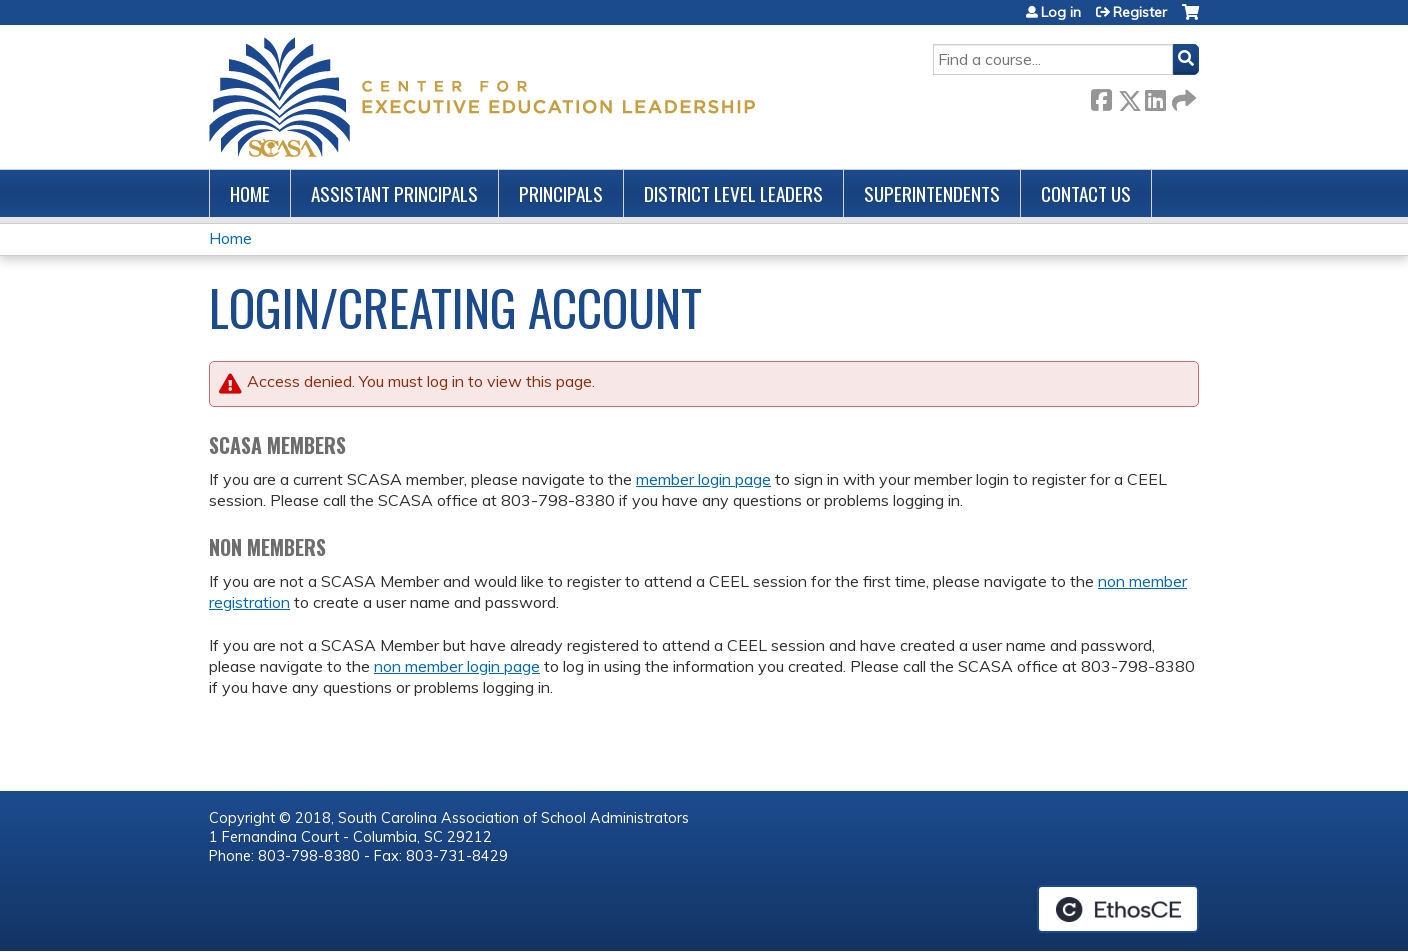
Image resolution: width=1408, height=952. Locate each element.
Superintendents (932, 193)
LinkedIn (1155, 96)
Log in (1061, 12)
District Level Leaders (733, 193)
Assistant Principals (394, 193)
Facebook (1101, 96)
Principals (561, 193)
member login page (703, 479)
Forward (1182, 96)
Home (250, 193)
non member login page (457, 666)
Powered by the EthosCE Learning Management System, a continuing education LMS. (1118, 909)
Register (1140, 12)
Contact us (1086, 193)
